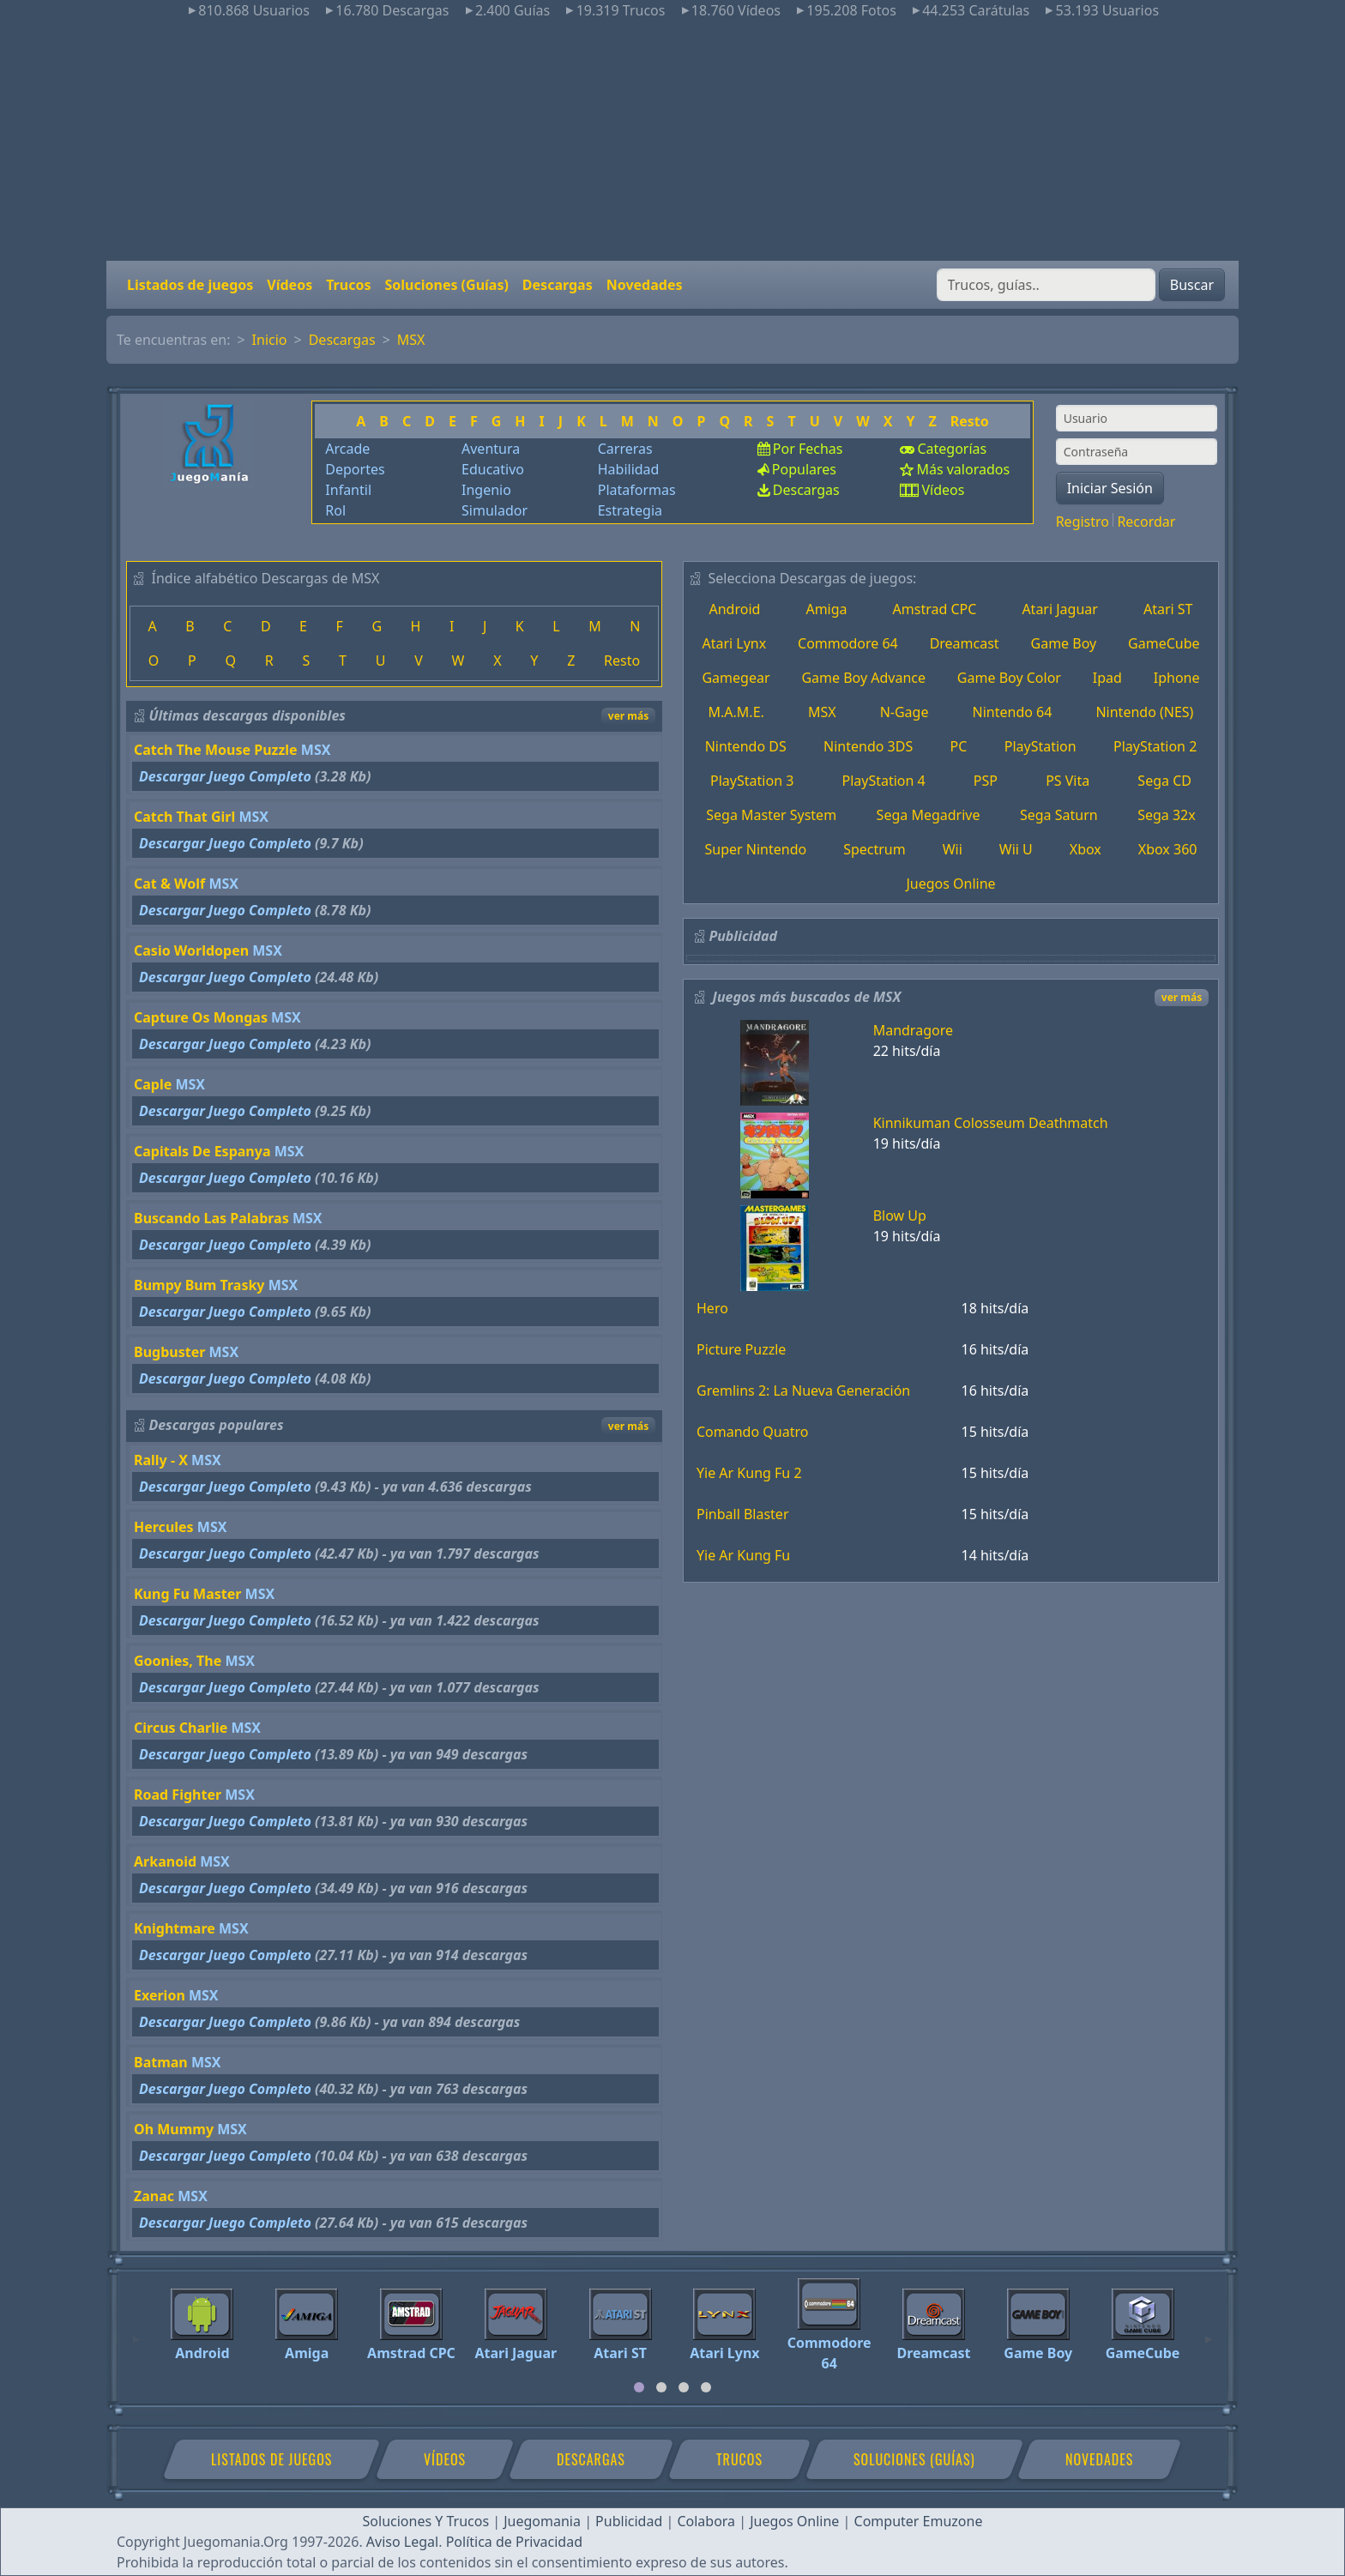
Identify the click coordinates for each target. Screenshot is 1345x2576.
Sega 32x (1166, 814)
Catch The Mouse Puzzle (216, 749)
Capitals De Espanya (202, 1151)
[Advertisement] (672, 141)
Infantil (348, 489)
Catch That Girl (184, 816)
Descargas (557, 284)
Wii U (1016, 849)
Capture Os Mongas (201, 1017)
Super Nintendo (755, 849)
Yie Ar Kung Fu (743, 1555)
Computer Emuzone (918, 2521)
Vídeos (289, 284)
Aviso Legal (402, 2541)
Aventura (490, 448)
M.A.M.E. (736, 712)
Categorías (951, 448)
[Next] (1209, 2331)
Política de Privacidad (514, 2541)
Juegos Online (950, 883)
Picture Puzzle (741, 1349)
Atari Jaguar (1060, 609)
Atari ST (1168, 609)
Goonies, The (177, 1660)
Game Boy (1064, 643)
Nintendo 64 (1012, 712)
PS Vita (1067, 780)
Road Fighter (177, 1794)
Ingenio (486, 489)
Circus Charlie (180, 1727)
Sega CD (1164, 780)
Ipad (1107, 677)
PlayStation (1040, 746)
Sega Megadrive (928, 814)
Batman (161, 2062)
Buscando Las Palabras (211, 1218)
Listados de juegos (190, 284)
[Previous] (136, 2331)
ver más (628, 716)
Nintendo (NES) (1144, 712)
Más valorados (963, 469)
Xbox (1085, 849)
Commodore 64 (848, 643)
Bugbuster (169, 1351)
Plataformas (637, 489)
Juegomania (542, 2521)
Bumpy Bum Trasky (199, 1285)
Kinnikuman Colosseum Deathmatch (990, 1122)
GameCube (1163, 643)
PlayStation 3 (751, 780)
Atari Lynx (734, 643)
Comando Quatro (752, 1431)
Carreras (625, 448)
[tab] (639, 2387)
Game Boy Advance (863, 677)
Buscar (1192, 284)
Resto (969, 421)
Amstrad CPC (935, 609)
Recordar (1146, 521)
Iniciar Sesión (1110, 488)
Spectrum (874, 849)
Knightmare (174, 1928)
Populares (804, 469)
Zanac (154, 2196)
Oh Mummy (174, 2129)
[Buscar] (1046, 284)
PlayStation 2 (1155, 746)
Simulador (494, 510)
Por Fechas (808, 448)
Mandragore (913, 1030)
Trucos (348, 284)
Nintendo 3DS (868, 746)
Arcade (347, 448)
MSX (411, 339)
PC (959, 746)
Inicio (269, 339)
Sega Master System (771, 814)
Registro (1082, 521)
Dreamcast (964, 643)
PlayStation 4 (883, 780)
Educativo (492, 469)
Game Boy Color (1009, 677)
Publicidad (628, 2521)
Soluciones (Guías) (446, 284)
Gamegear (735, 677)
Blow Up (899, 1215)
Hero (712, 1308)
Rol (335, 510)
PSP (986, 780)
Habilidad (629, 469)
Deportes (354, 469)
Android (735, 609)
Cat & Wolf (169, 883)
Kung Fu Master (187, 1593)
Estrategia (630, 510)
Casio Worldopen (191, 950)
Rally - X (161, 1460)
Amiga (826, 609)
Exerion (159, 1995)
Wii (952, 849)
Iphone (1177, 677)
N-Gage (904, 712)
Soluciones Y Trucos (426, 2521)
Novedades (644, 284)
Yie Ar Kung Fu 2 (749, 1472)
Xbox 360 (1167, 849)
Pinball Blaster (743, 1514)
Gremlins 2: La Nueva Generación (803, 1390)
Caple (153, 1084)
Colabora (706, 2521)
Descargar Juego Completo (225, 776)
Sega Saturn (1059, 814)
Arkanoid (165, 1861)
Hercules (164, 1526)
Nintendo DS (746, 746)
